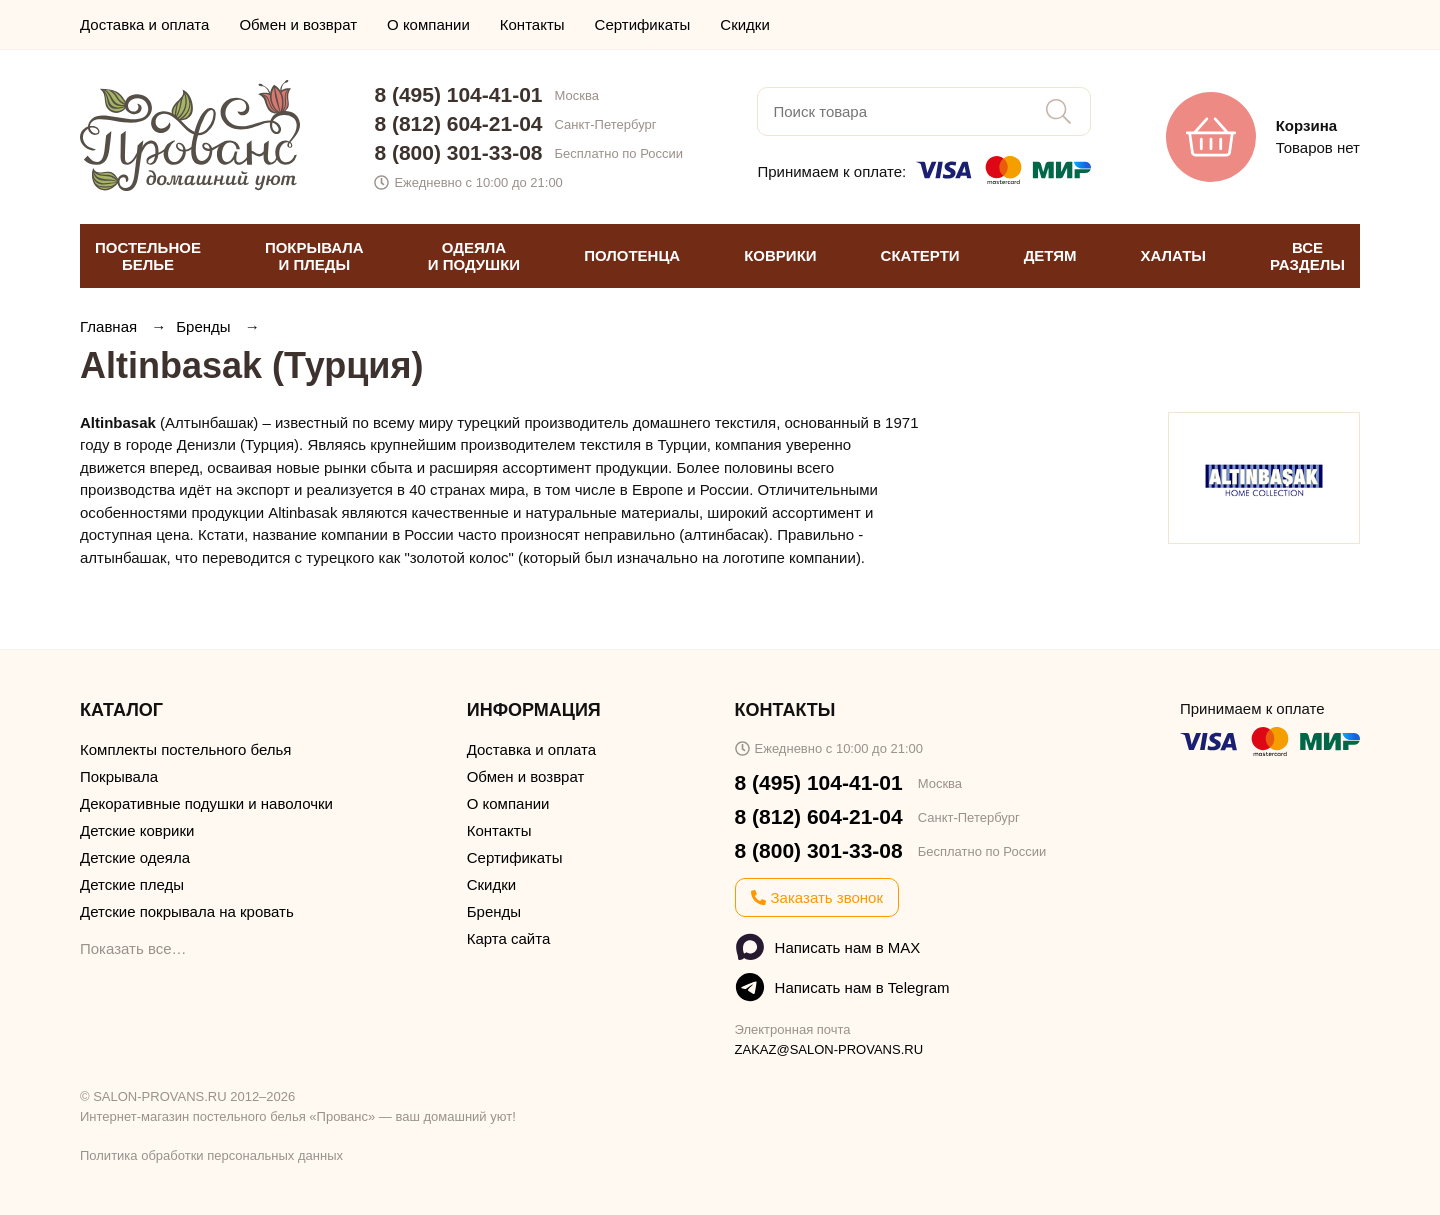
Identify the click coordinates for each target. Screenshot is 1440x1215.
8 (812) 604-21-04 (458, 123)
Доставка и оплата (144, 24)
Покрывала (119, 776)
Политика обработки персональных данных (211, 1155)
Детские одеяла (135, 857)
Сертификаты (643, 24)
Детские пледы (132, 884)
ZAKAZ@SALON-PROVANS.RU (829, 1049)
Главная (110, 326)
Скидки (744, 24)
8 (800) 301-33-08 (458, 152)
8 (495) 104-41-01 (458, 94)
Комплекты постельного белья (185, 749)
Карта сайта (509, 938)
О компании (428, 24)
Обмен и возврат (298, 24)
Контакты (532, 24)
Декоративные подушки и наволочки (206, 803)
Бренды (205, 326)
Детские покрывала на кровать (187, 911)
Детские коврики (137, 830)
